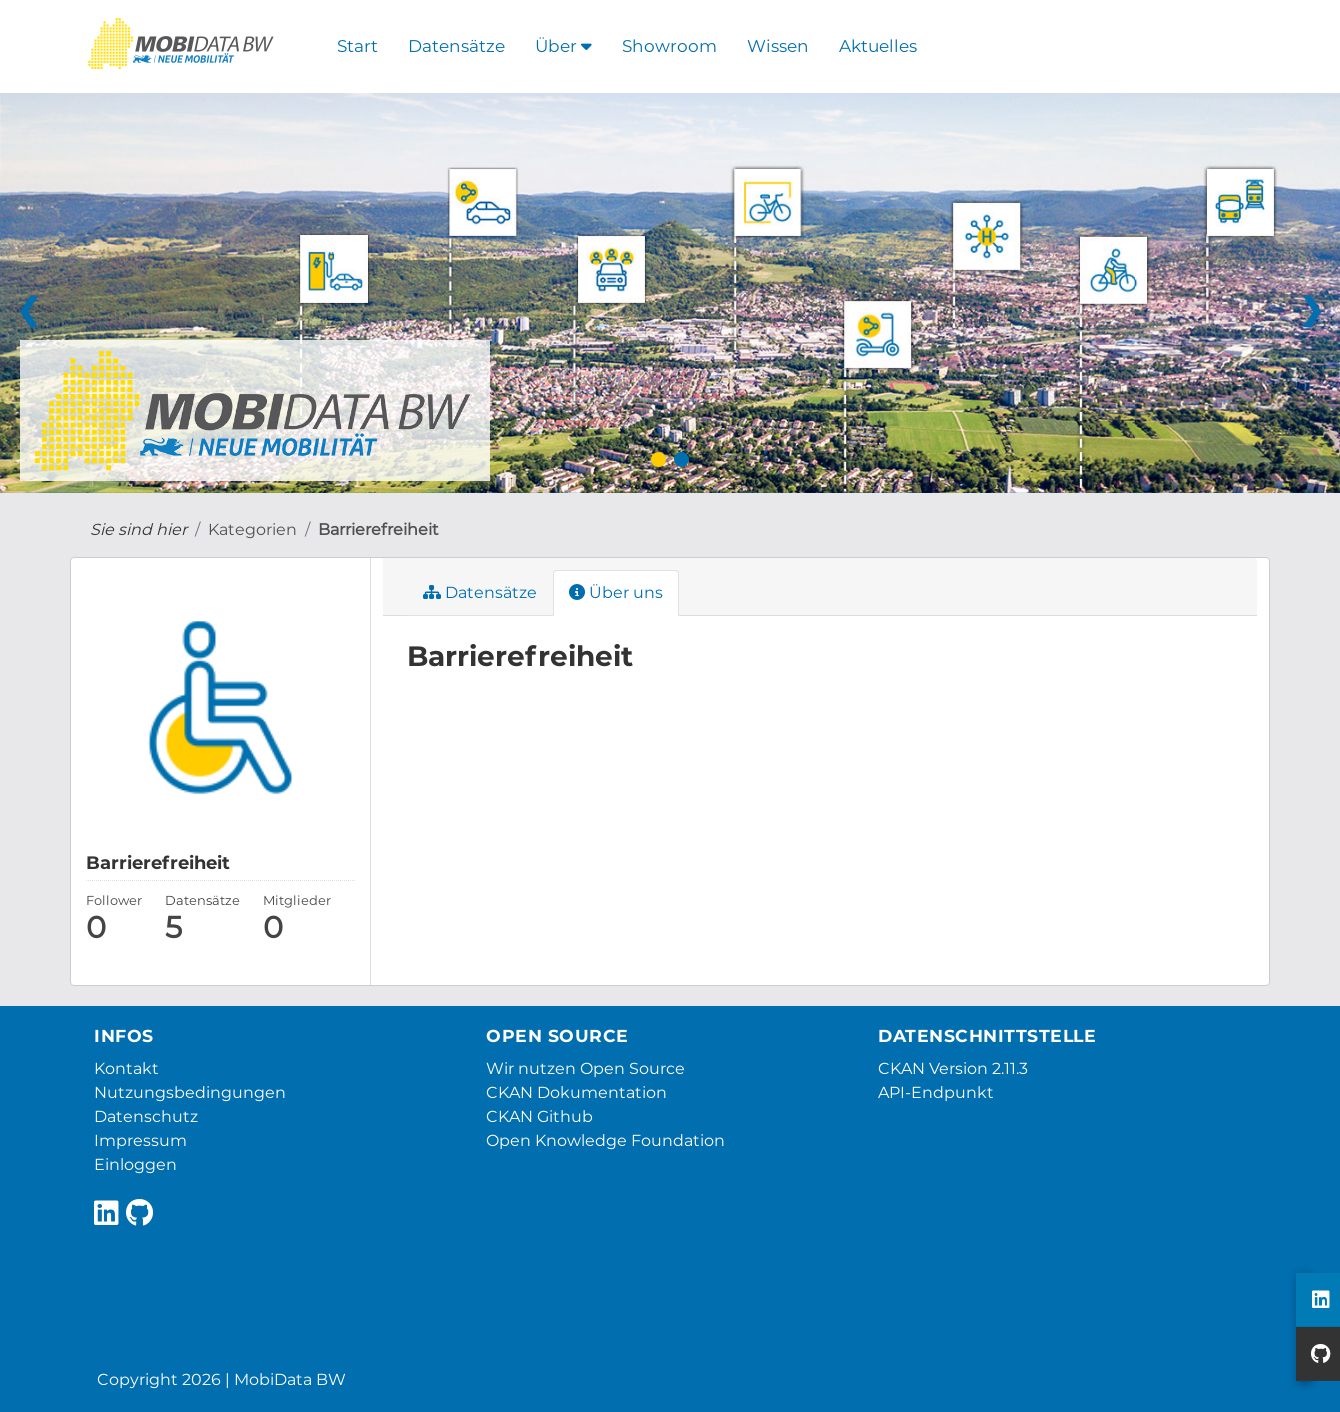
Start (357, 46)
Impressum (140, 1140)
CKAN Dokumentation (576, 1092)
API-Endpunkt (936, 1092)
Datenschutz (146, 1116)
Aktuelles (878, 46)
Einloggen (135, 1164)
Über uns (616, 592)
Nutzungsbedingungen (190, 1092)
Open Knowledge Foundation (605, 1140)
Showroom (669, 46)
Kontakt (126, 1068)
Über (563, 46)
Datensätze (456, 46)
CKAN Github (539, 1116)
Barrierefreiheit (378, 529)
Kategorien (252, 529)
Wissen (778, 46)
